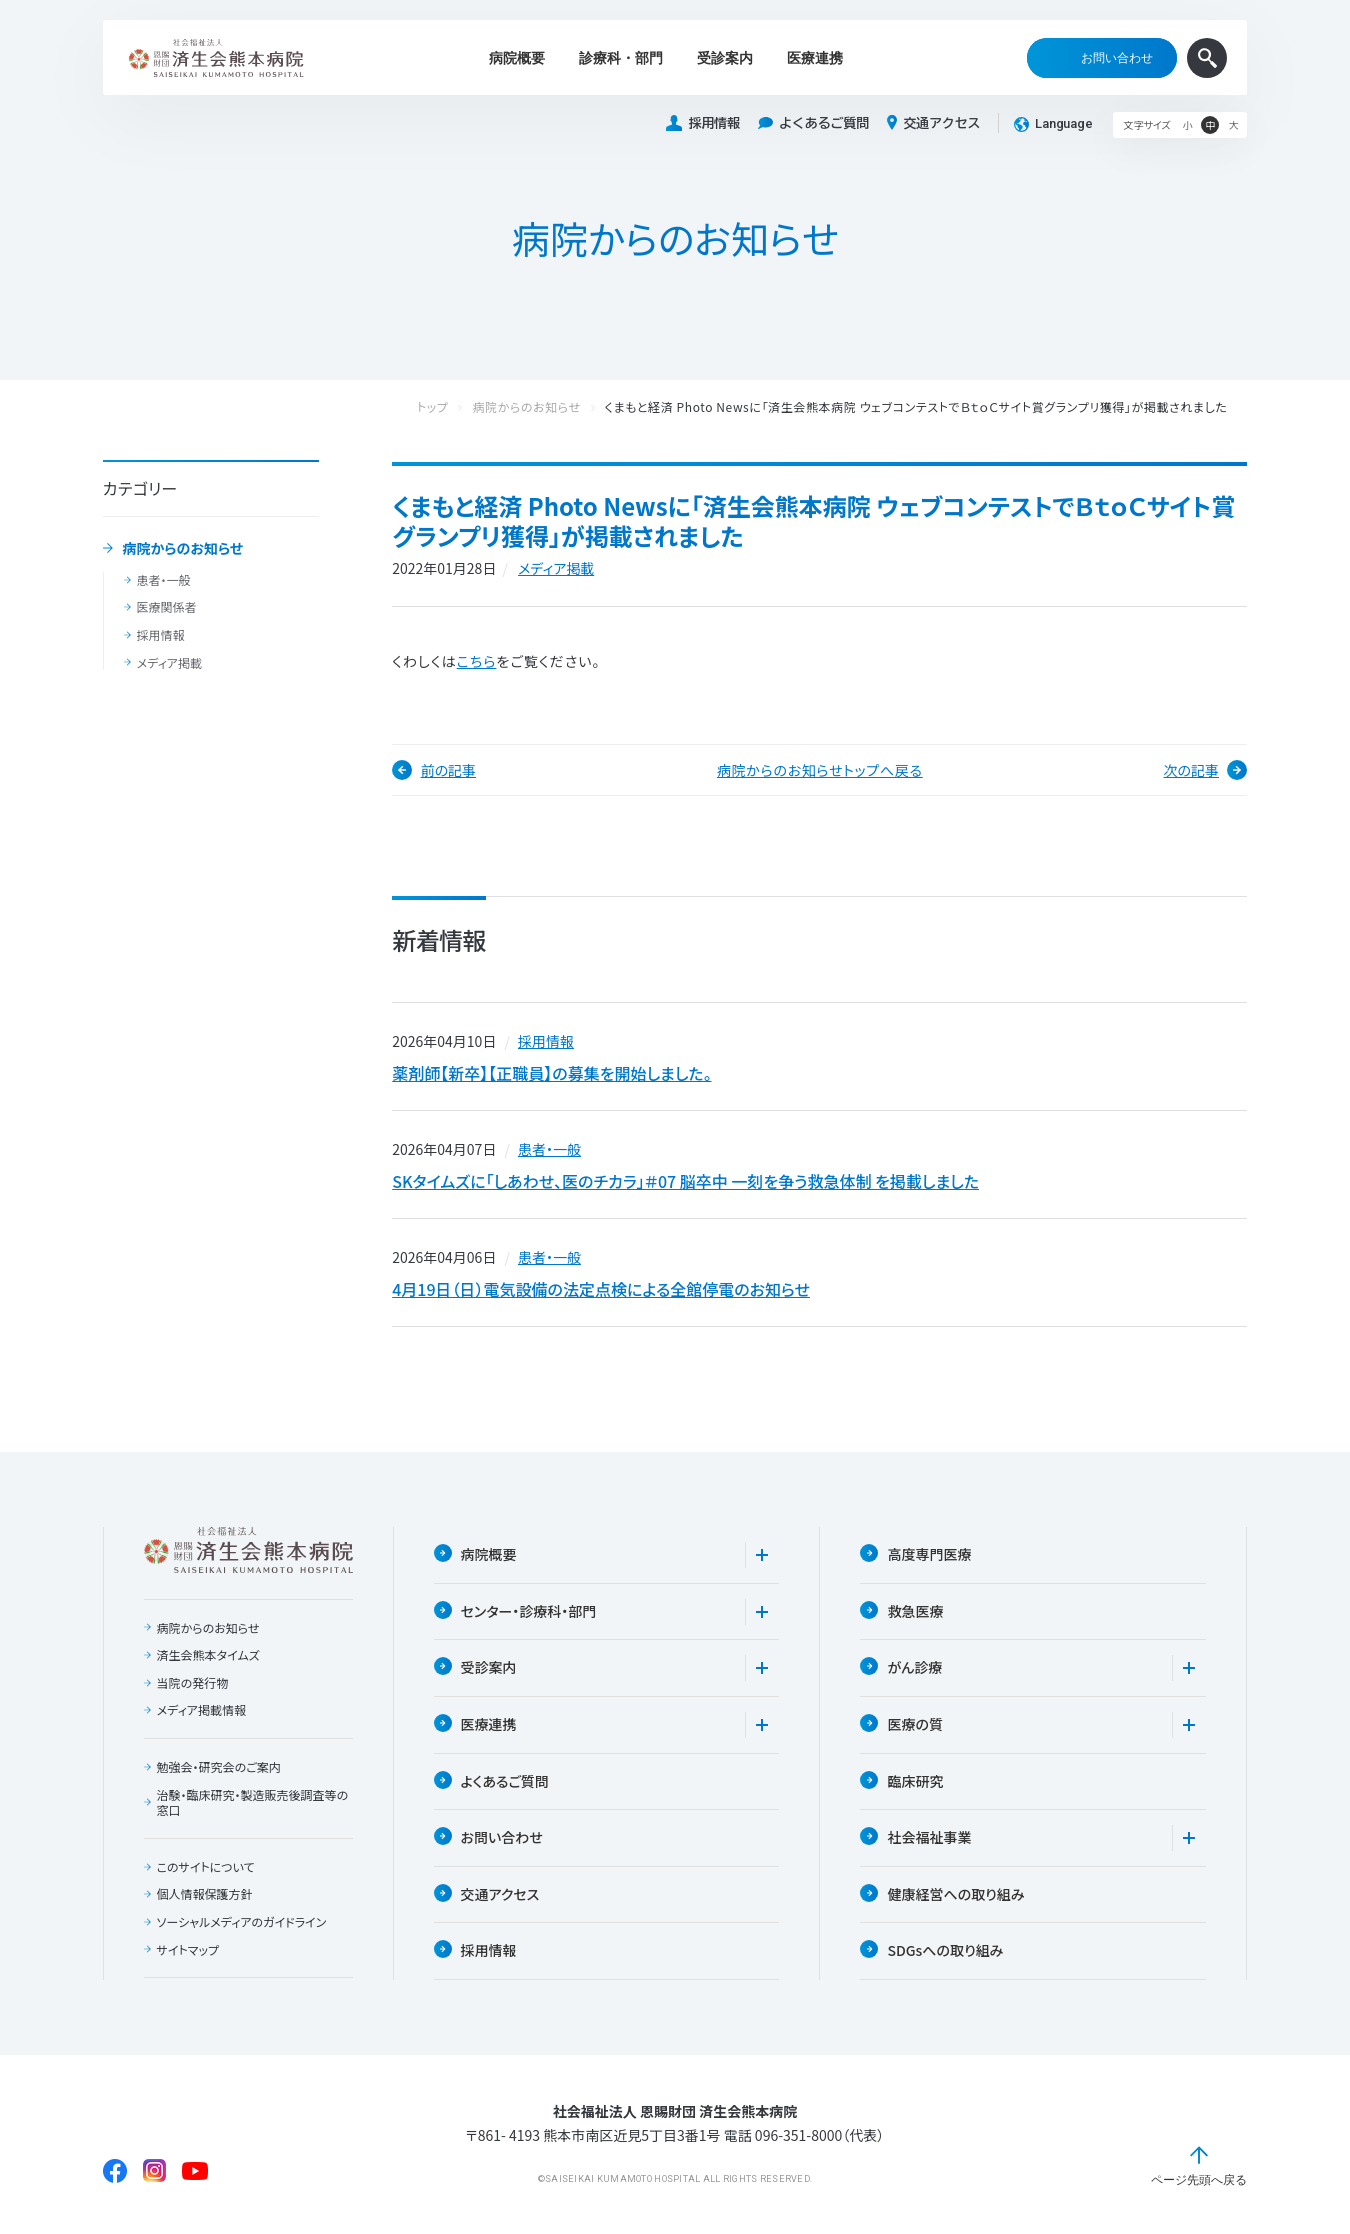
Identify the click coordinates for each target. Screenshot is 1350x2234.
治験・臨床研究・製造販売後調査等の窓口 (253, 1802)
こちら (477, 661)
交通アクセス (933, 123)
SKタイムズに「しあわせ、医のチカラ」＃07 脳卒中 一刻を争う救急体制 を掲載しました (685, 1181)
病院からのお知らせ (182, 549)
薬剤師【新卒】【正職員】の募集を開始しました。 (551, 1073)
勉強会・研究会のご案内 (219, 1767)
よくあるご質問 (813, 123)
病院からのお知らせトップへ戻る (820, 770)
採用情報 (703, 123)
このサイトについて (206, 1867)
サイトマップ (188, 1950)
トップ (453, 407)
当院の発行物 (193, 1683)
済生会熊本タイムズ (208, 1655)
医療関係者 (167, 607)
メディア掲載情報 (201, 1710)
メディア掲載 (169, 663)
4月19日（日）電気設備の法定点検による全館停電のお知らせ (601, 1289)
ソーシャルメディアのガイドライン (242, 1922)
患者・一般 (164, 580)
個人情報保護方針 (205, 1894)
